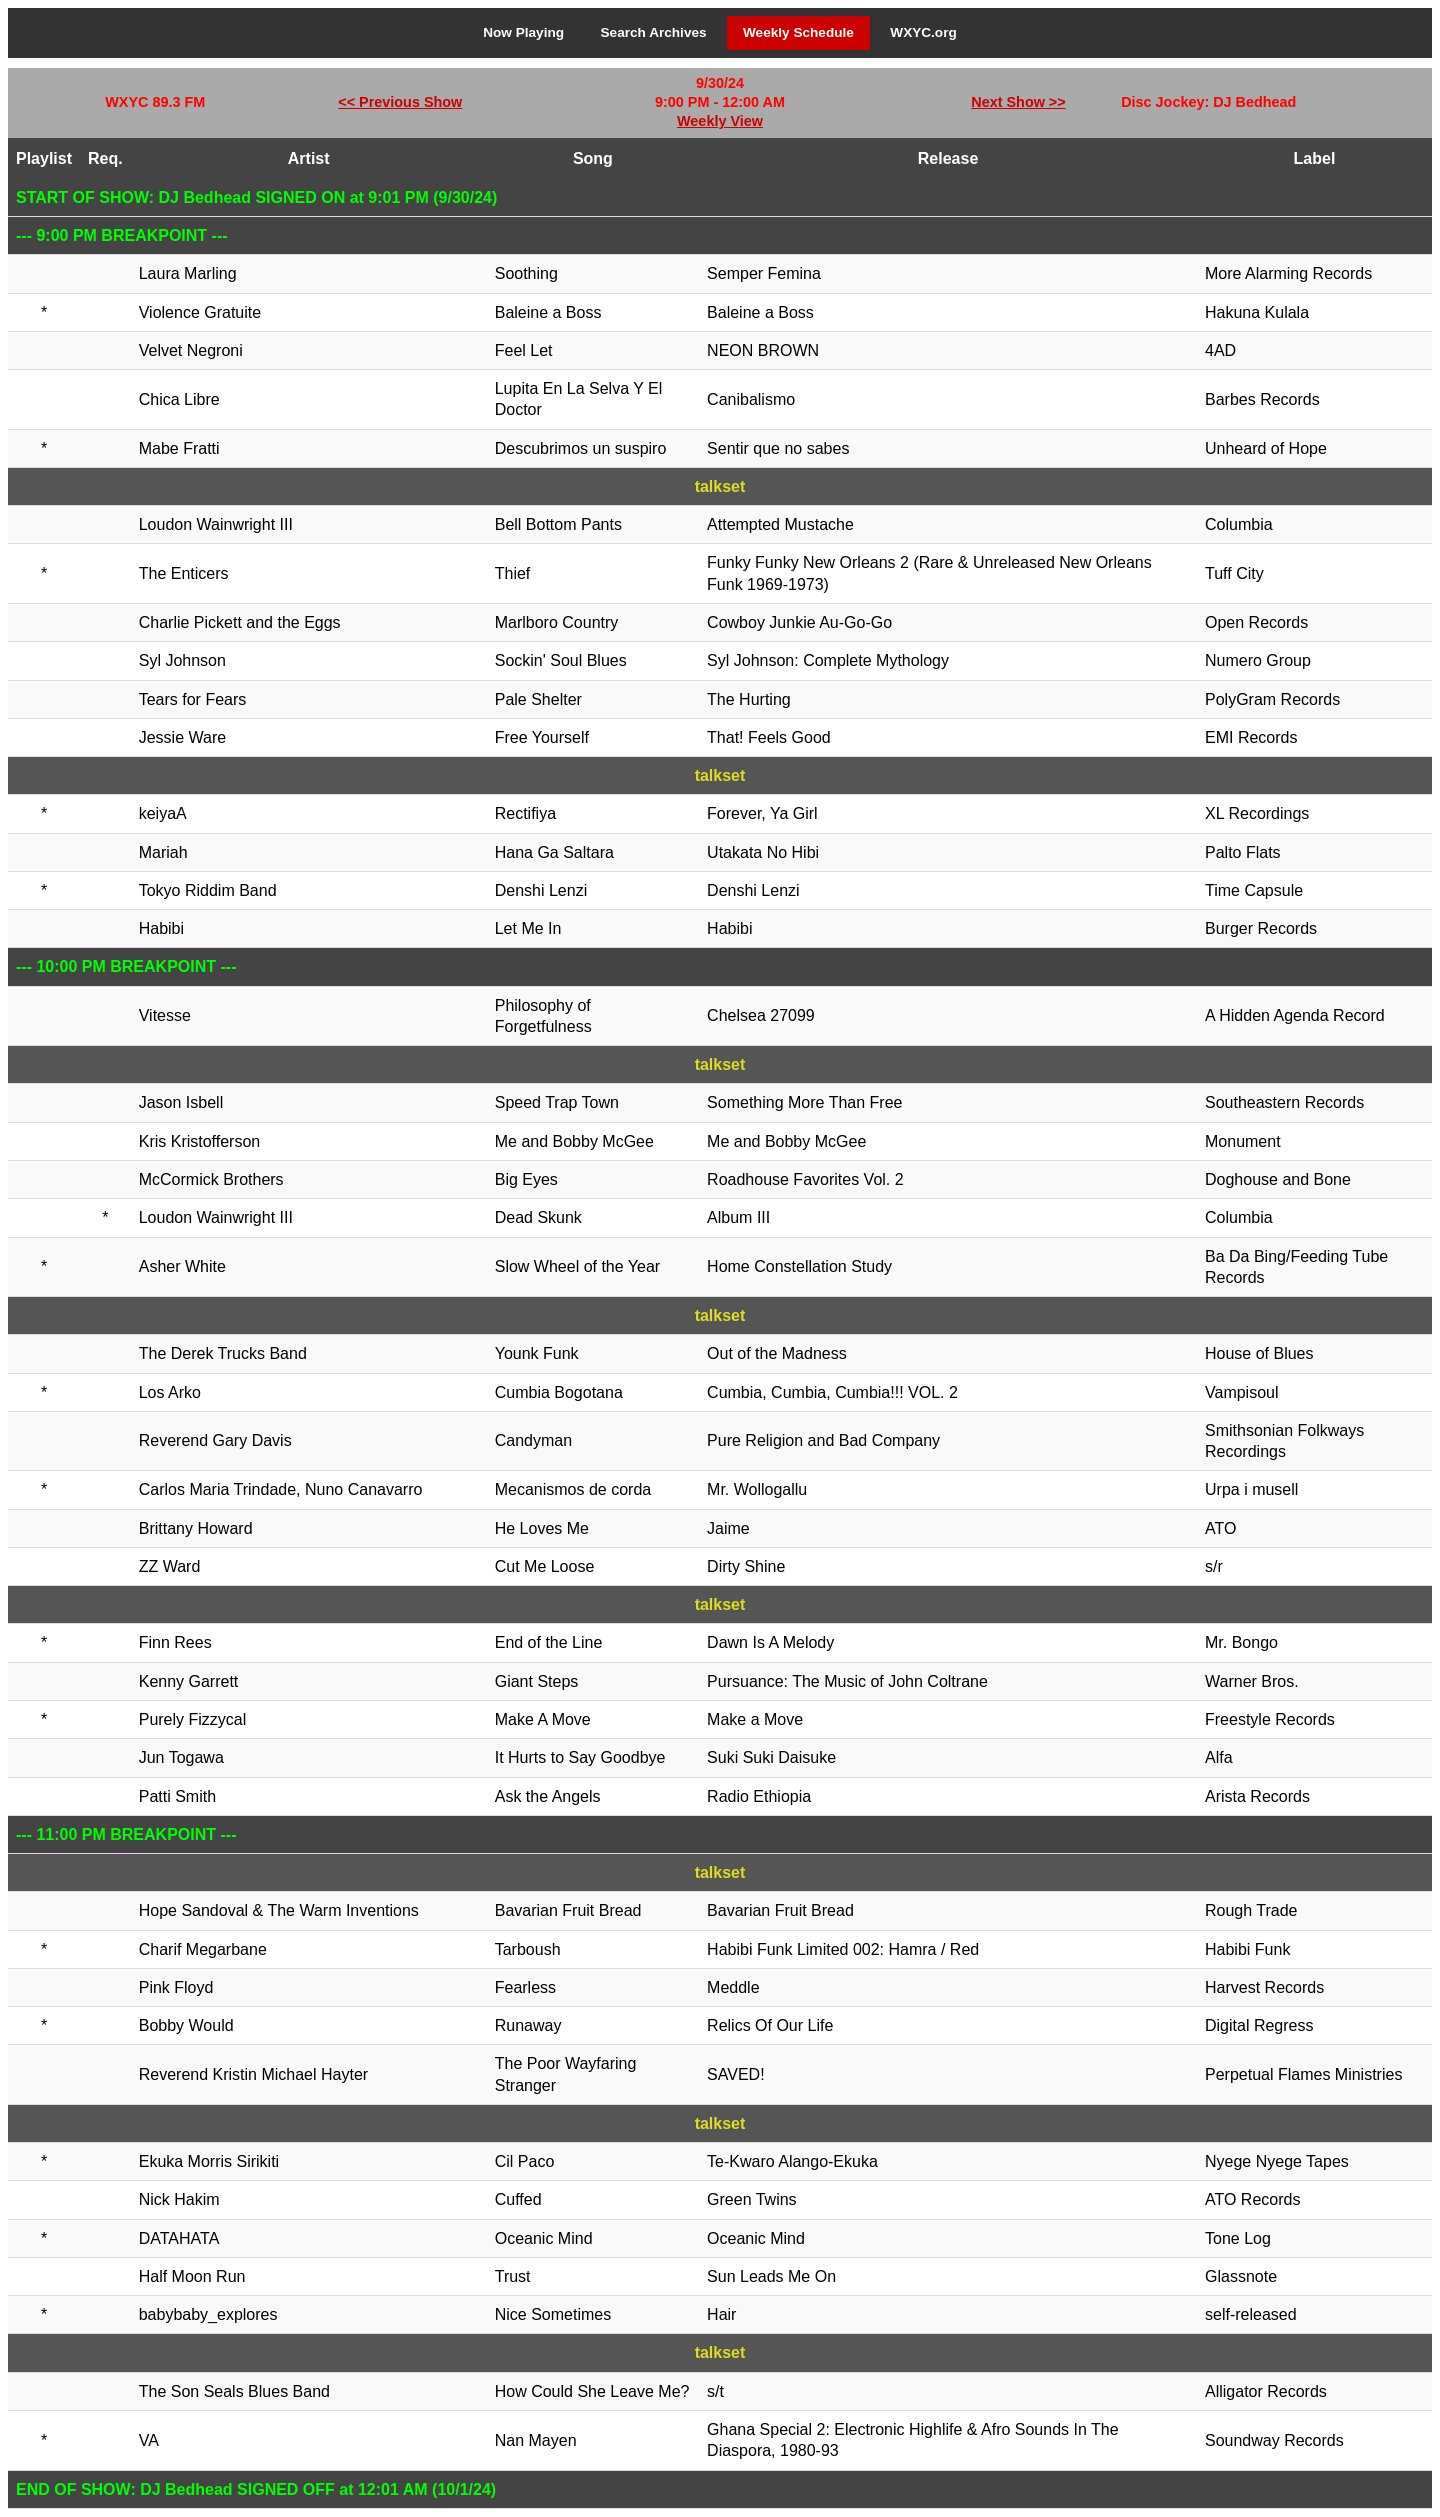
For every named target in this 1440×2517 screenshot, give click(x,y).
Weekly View (720, 121)
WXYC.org (923, 32)
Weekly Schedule (798, 32)
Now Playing (523, 32)
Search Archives (654, 32)
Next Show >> (1018, 102)
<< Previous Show (400, 102)
